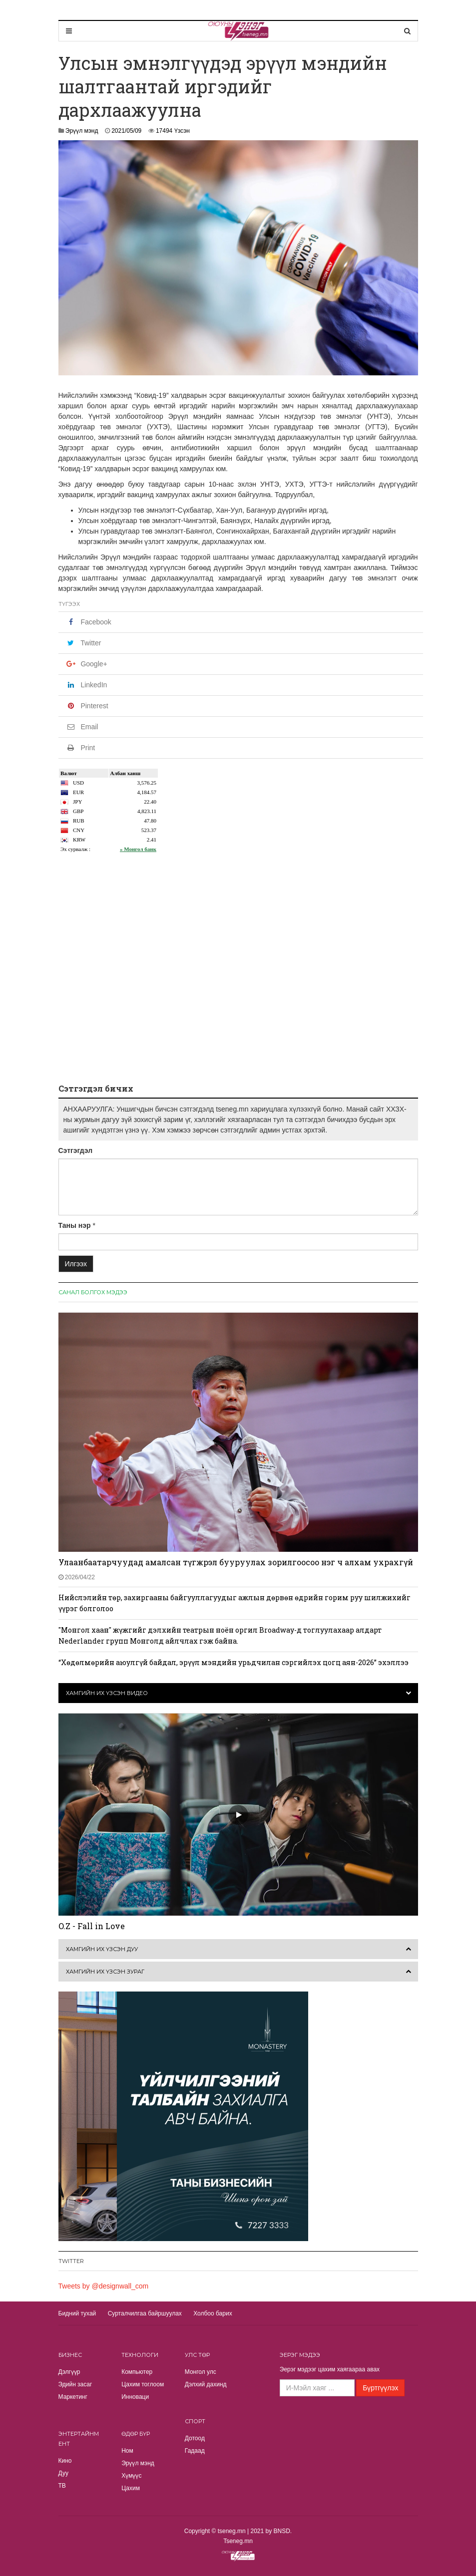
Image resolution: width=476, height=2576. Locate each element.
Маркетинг (72, 2396)
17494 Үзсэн (173, 130)
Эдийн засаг (75, 2384)
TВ (62, 2485)
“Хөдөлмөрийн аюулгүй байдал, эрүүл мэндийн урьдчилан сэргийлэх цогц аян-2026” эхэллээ (233, 1662)
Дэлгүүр (69, 2371)
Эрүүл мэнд (81, 130)
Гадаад (195, 2450)
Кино (65, 2460)
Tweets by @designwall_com (103, 2286)
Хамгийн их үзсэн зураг (105, 1971)
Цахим (130, 2488)
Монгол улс (200, 2371)
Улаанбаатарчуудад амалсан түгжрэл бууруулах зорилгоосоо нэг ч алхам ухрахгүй (235, 1562)
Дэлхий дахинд (206, 2384)
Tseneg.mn (238, 2541)
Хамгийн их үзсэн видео (107, 1693)
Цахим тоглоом (142, 2384)
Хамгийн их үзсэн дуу (102, 1949)
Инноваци (135, 2396)
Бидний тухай (77, 2313)
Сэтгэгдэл (75, 1150)
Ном (127, 2450)
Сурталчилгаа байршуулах (145, 2313)
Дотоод (195, 2438)
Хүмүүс (131, 2475)
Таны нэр (74, 1225)
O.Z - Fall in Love (91, 1926)
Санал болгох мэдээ (92, 1292)
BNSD (282, 2531)
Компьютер (136, 2371)
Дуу (63, 2473)
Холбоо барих (212, 2313)
